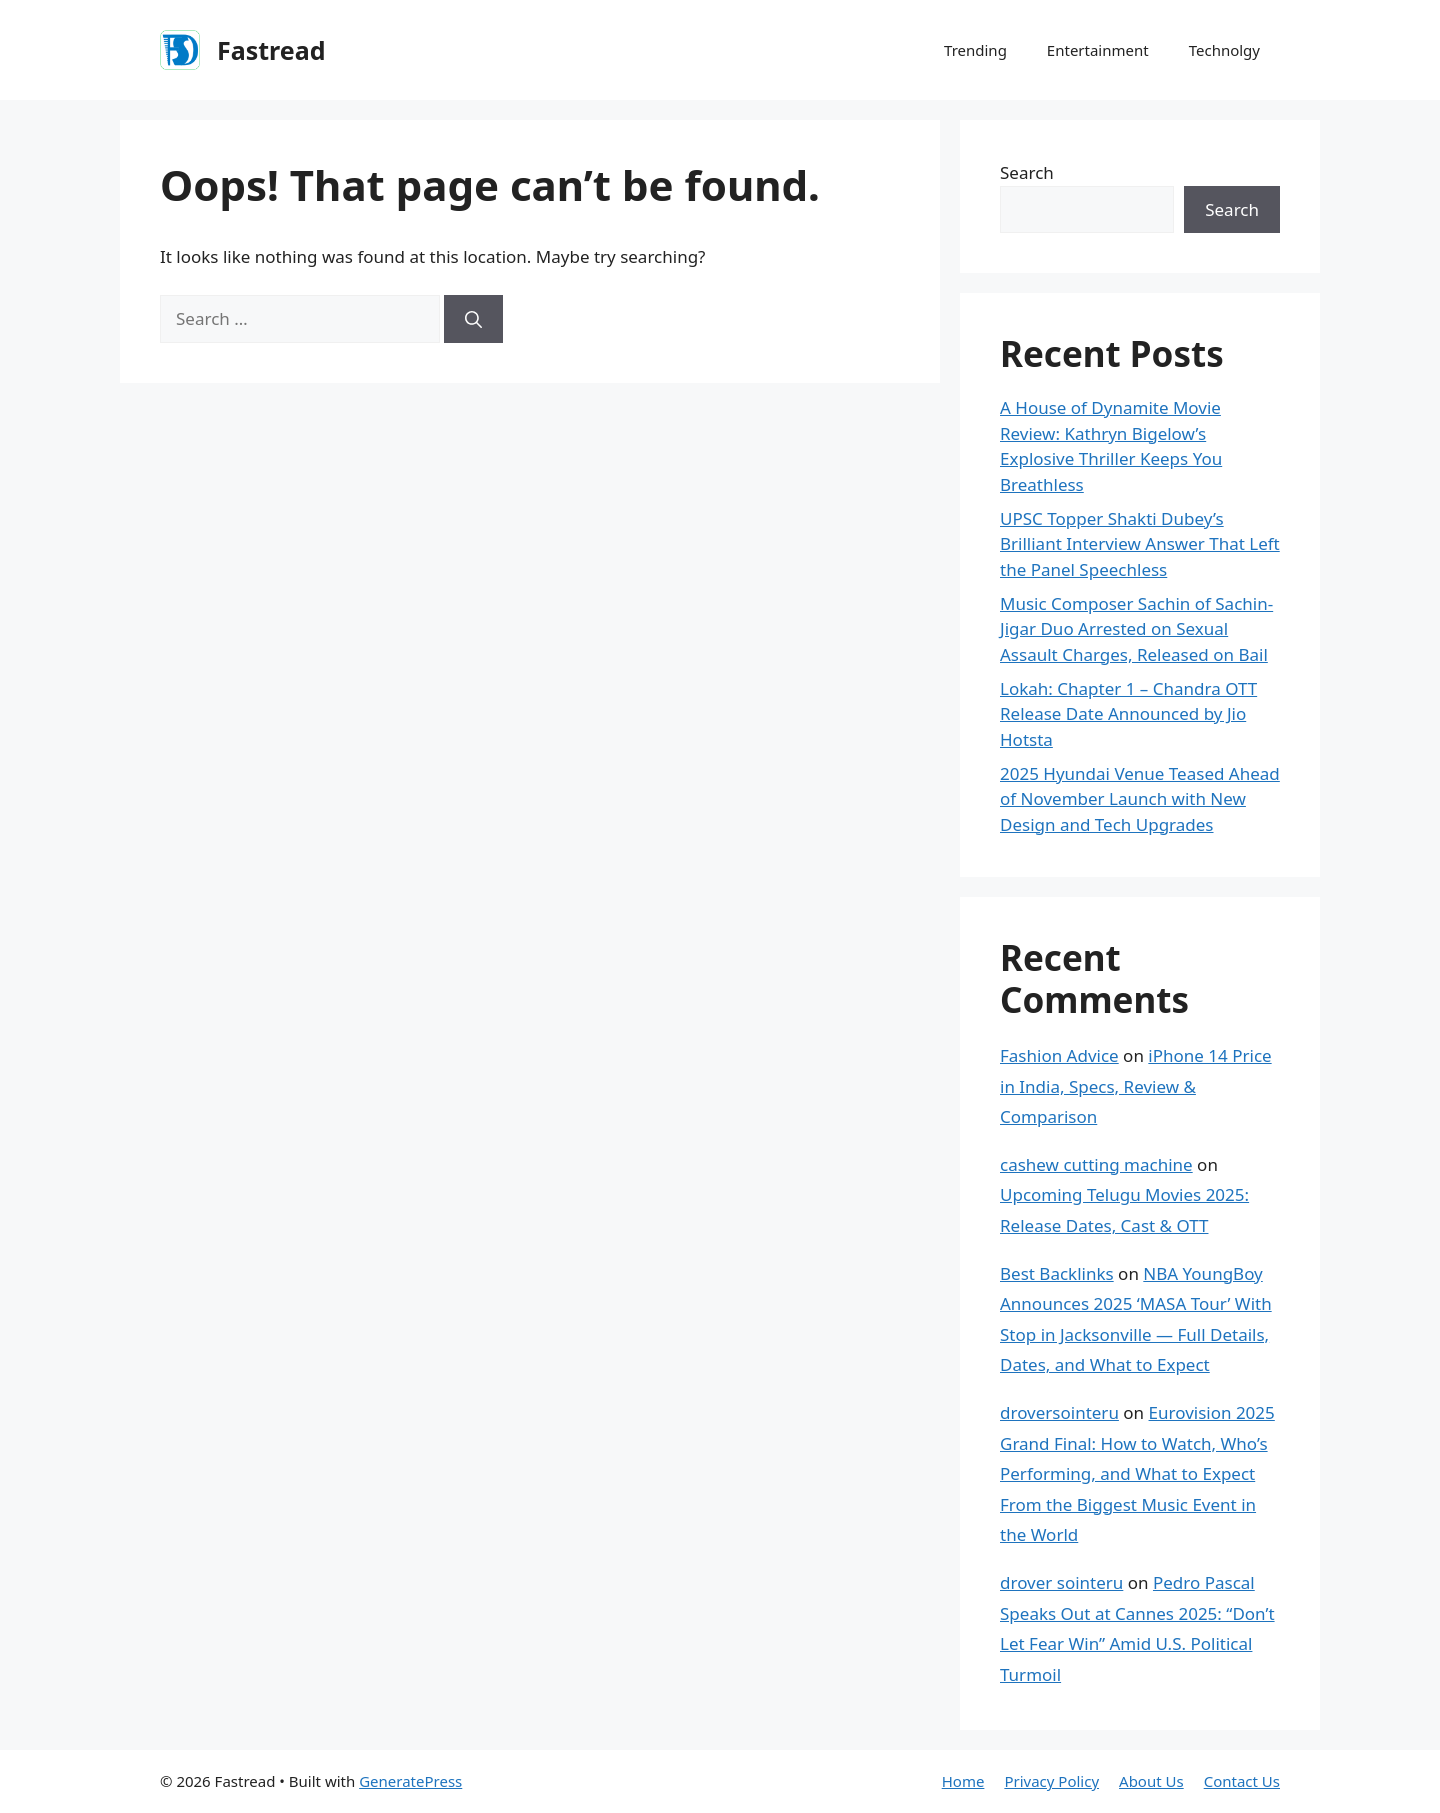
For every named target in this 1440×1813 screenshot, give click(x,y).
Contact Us (1242, 1781)
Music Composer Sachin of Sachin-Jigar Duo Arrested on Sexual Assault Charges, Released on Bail (1136, 629)
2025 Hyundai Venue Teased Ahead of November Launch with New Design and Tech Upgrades (1140, 799)
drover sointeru (1061, 1582)
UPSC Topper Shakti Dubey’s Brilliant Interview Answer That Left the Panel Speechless (1140, 544)
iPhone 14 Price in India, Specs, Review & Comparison (1136, 1086)
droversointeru (1059, 1412)
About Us (1151, 1781)
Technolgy (1224, 50)
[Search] (473, 319)
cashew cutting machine (1096, 1164)
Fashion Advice (1059, 1055)
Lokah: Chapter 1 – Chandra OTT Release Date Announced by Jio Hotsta (1128, 714)
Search (1027, 172)
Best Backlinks (1057, 1273)
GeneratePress (410, 1781)
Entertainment (1098, 50)
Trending (975, 50)
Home (963, 1781)
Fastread (271, 50)
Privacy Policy (1051, 1781)
